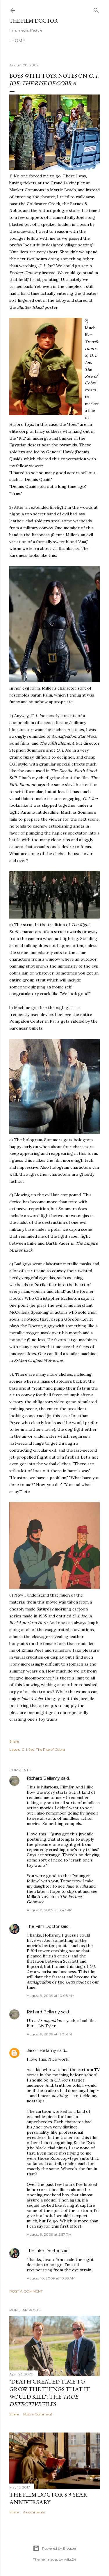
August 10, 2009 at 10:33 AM (51, 2278)
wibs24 (70, 2559)
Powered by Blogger (54, 2548)
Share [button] (14, 1741)
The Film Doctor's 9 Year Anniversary (48, 2498)
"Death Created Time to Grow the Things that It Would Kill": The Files (49, 2393)
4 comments (34, 2512)
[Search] (96, 9)
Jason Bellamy (41, 2050)
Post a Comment (26, 2291)
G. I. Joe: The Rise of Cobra (43, 1749)
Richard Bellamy (43, 1778)
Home (18, 40)
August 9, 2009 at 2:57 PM (49, 2234)
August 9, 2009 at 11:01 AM (49, 2034)
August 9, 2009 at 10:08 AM (50, 1995)
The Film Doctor (33, 20)
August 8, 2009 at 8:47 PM (49, 1910)
